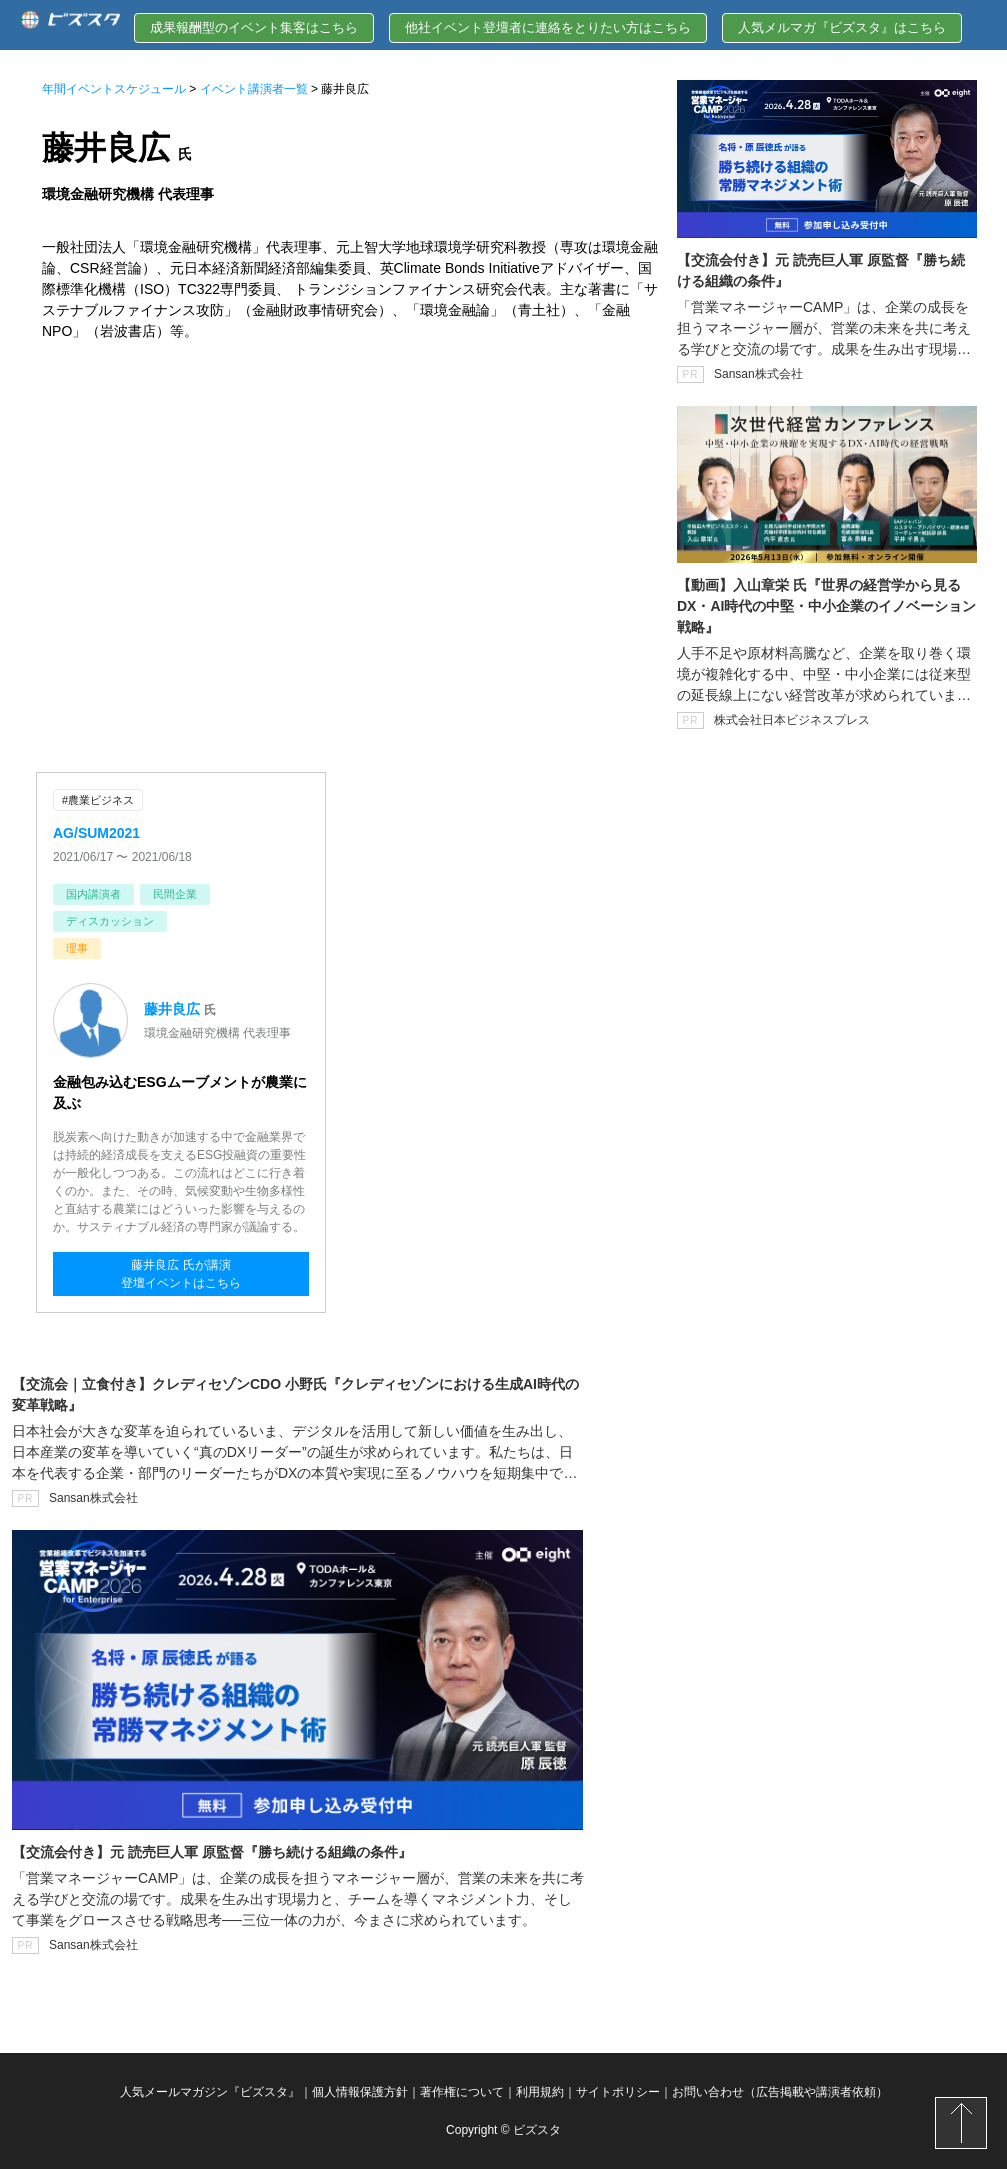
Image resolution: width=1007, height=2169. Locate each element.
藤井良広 (172, 1009)
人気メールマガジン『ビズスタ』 (210, 2092)
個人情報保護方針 (360, 2092)
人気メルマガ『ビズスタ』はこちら (842, 27)
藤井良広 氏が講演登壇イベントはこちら (181, 1274)
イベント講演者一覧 (254, 89)
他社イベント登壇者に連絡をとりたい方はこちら (548, 27)
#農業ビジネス (98, 800)
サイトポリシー (618, 2092)
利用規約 (540, 2092)
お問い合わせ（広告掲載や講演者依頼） (780, 2092)
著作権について (462, 2092)
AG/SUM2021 (96, 833)
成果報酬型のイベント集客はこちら (254, 27)
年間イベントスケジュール (114, 89)
